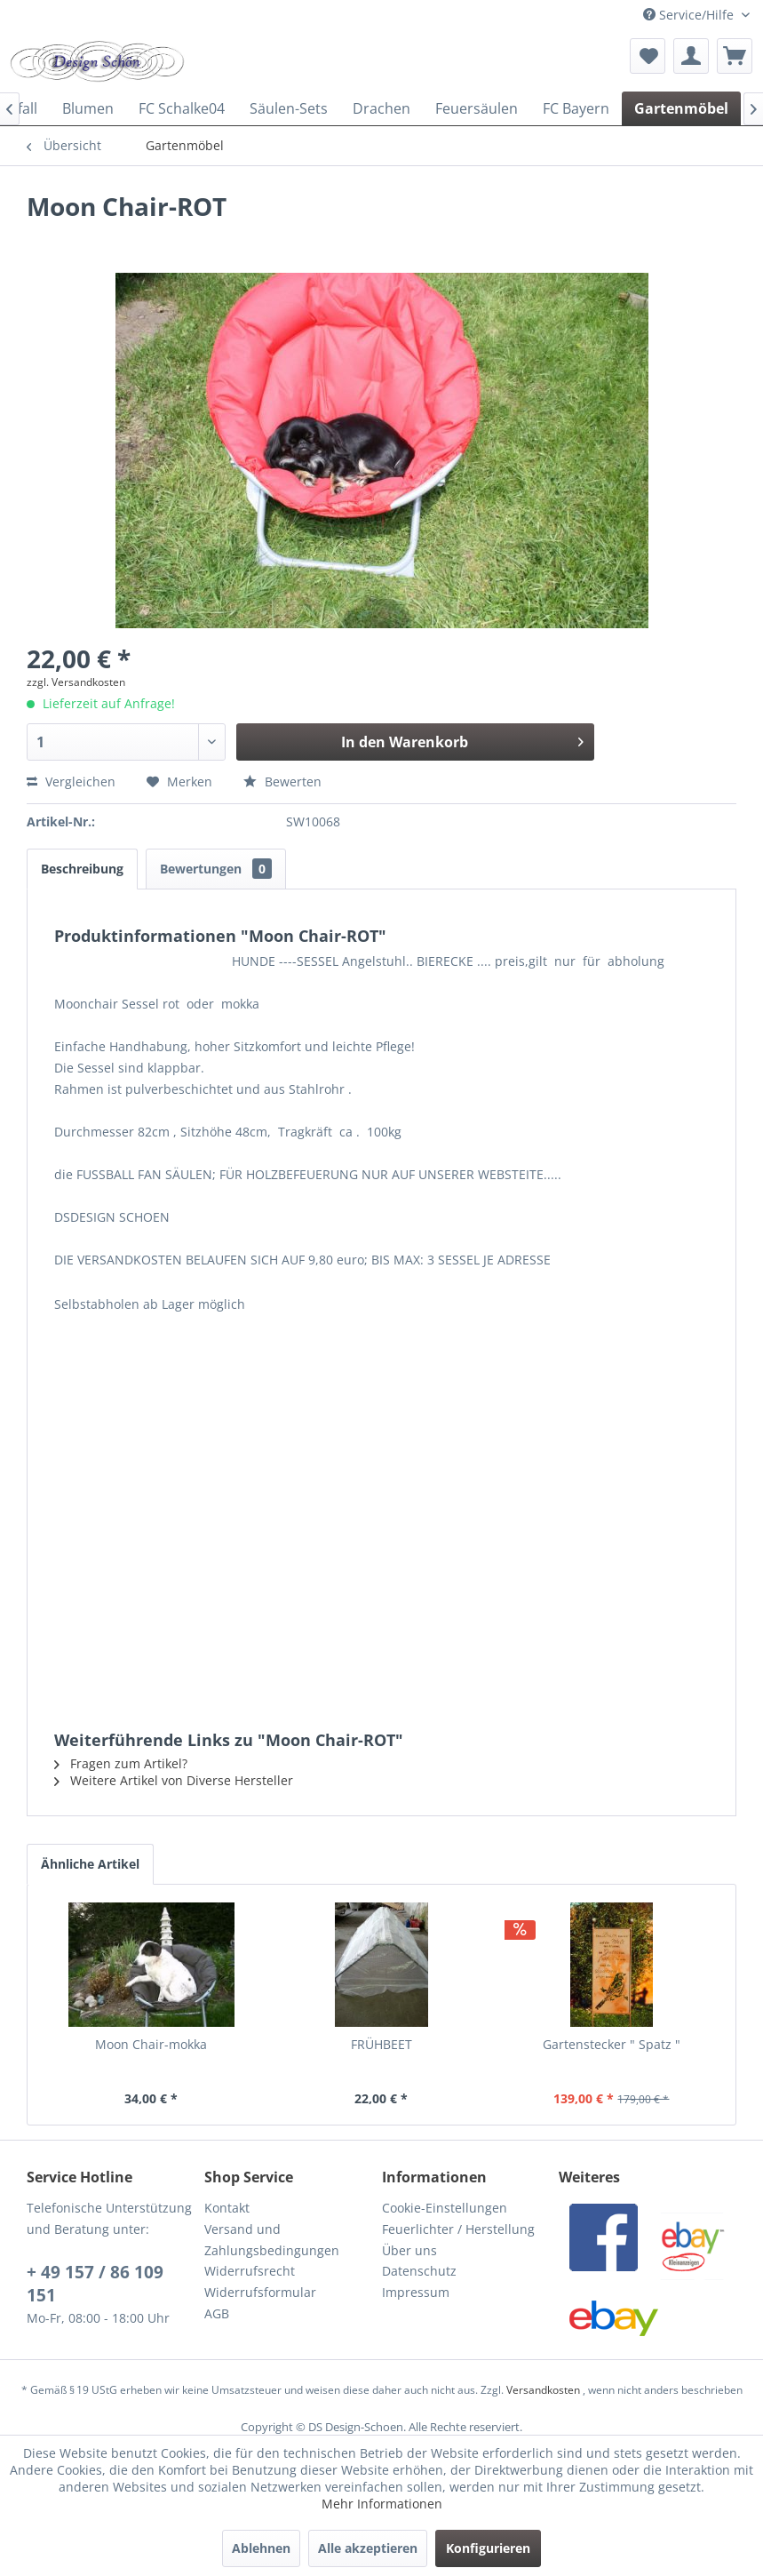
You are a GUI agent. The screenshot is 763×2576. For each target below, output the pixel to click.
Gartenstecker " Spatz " (611, 2044)
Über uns (409, 2250)
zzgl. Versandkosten (76, 682)
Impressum (415, 2292)
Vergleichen (71, 781)
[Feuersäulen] (476, 108)
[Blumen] (88, 108)
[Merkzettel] (647, 56)
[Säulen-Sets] (288, 108)
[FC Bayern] (576, 108)
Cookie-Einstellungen (444, 2207)
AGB (216, 2313)
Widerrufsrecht (249, 2270)
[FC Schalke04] (181, 108)
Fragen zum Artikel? (120, 1763)
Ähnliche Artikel (90, 1863)
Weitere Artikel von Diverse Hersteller (173, 1780)
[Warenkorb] (734, 56)
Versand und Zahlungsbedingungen (271, 2240)
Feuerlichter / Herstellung (458, 2229)
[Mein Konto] (691, 56)
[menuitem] (647, 56)
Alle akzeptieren (367, 2548)
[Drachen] (381, 108)
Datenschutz (419, 2270)
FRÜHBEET (381, 2044)
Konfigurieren (488, 2548)
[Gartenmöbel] (681, 108)
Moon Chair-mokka (151, 2044)
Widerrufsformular (260, 2292)
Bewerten (282, 781)
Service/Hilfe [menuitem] (690, 14)
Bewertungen (216, 868)
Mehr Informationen (382, 2503)
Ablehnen (261, 2548)
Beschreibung (82, 868)
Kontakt (227, 2207)
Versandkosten (543, 2389)
